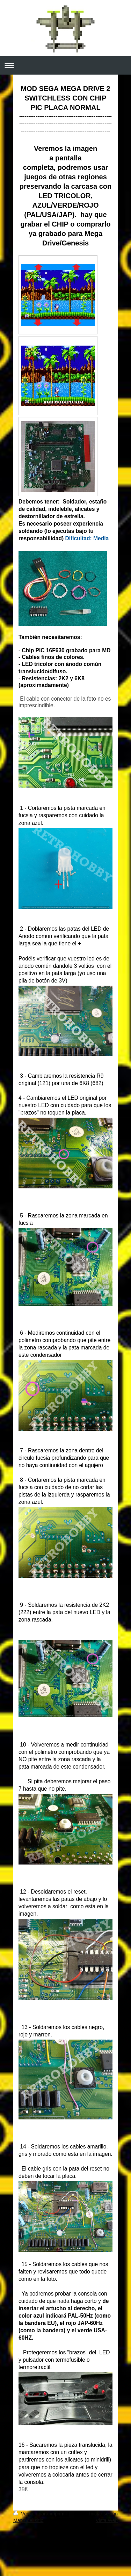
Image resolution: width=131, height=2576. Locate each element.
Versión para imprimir (40, 2513)
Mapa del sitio (28, 2520)
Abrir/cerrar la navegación (65, 65)
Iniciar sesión (103, 2513)
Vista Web (107, 2520)
